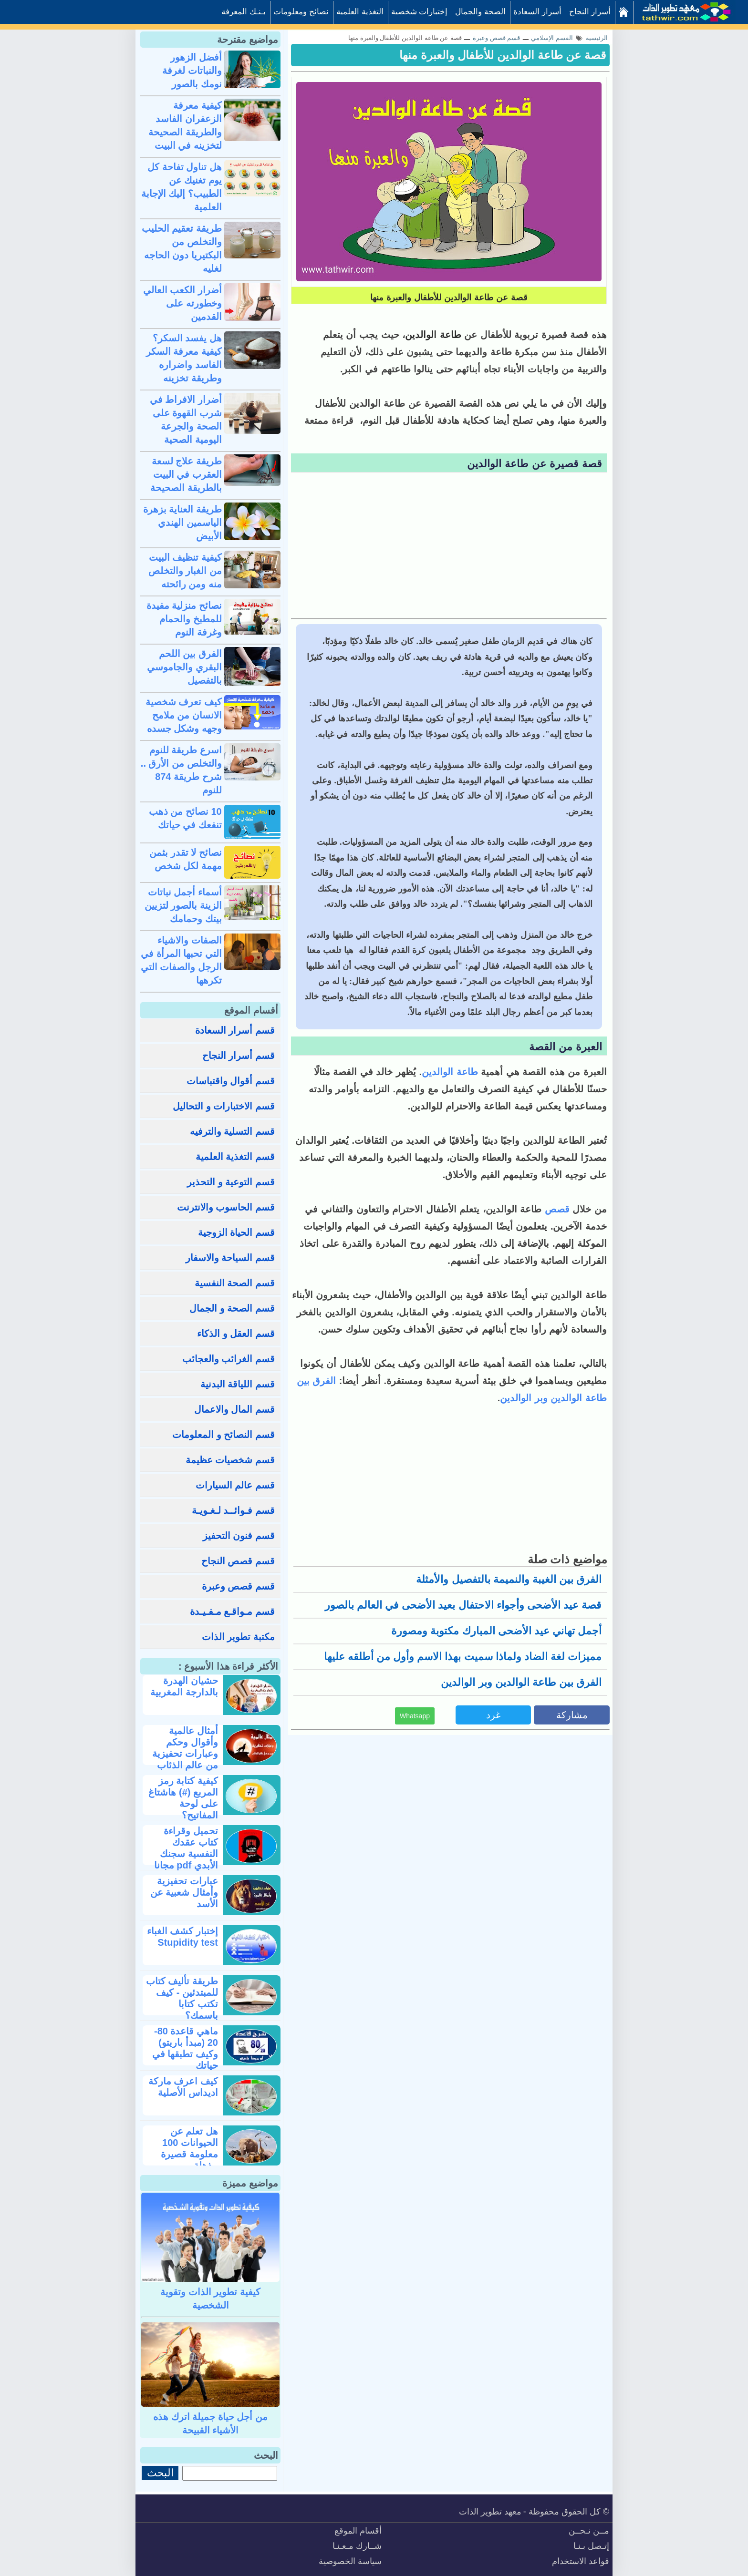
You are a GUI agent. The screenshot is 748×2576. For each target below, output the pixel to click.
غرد (493, 1715)
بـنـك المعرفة (243, 11)
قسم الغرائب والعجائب (228, 1359)
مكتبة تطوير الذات (238, 1637)
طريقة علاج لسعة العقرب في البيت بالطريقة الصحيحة (186, 474)
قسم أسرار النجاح (238, 1055)
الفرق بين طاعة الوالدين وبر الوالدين (521, 1682)
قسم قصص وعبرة (238, 1586)
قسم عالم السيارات (235, 1485)
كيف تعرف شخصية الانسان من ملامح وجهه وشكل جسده (183, 715)
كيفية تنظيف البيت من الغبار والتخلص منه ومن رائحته (185, 570)
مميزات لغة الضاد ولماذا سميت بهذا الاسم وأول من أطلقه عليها (463, 1657)
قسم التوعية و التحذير (231, 1182)
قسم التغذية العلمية (235, 1156)
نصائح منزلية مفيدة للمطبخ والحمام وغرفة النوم (184, 618)
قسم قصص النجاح (238, 1561)
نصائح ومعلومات (301, 11)
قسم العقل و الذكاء (236, 1333)
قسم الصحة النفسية (235, 1283)
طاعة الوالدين (450, 1072)
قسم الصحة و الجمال (232, 1308)
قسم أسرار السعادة (235, 1030)
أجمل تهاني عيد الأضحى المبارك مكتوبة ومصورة (496, 1631)
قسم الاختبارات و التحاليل (224, 1106)
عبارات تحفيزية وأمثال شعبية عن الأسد (184, 1892)
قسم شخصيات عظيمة (230, 1460)
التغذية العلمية (360, 11)
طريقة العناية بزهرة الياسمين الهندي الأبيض (182, 522)
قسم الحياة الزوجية (236, 1232)
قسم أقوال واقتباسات (231, 1081)
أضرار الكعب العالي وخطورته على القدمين (182, 303)
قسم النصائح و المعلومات (223, 1434)
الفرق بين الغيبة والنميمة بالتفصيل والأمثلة (509, 1579)
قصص (555, 1209)
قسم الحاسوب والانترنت (226, 1207)
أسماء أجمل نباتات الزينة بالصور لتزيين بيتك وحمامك (183, 905)
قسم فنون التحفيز (239, 1535)
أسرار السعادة (537, 11)
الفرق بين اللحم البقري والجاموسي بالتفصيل (184, 667)
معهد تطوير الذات (490, 2511)
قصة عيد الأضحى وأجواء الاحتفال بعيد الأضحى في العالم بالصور (463, 1605)
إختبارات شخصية (419, 11)
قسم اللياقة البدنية (237, 1384)
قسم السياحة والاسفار (230, 1257)
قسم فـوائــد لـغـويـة (233, 1510)
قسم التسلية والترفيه (232, 1131)
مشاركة (572, 1715)
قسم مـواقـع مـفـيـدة (232, 1611)
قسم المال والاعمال (234, 1409)
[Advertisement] (449, 547)
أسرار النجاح (590, 11)
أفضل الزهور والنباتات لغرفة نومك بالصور (192, 70)
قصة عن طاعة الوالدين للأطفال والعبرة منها (502, 55)
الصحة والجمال (480, 11)
